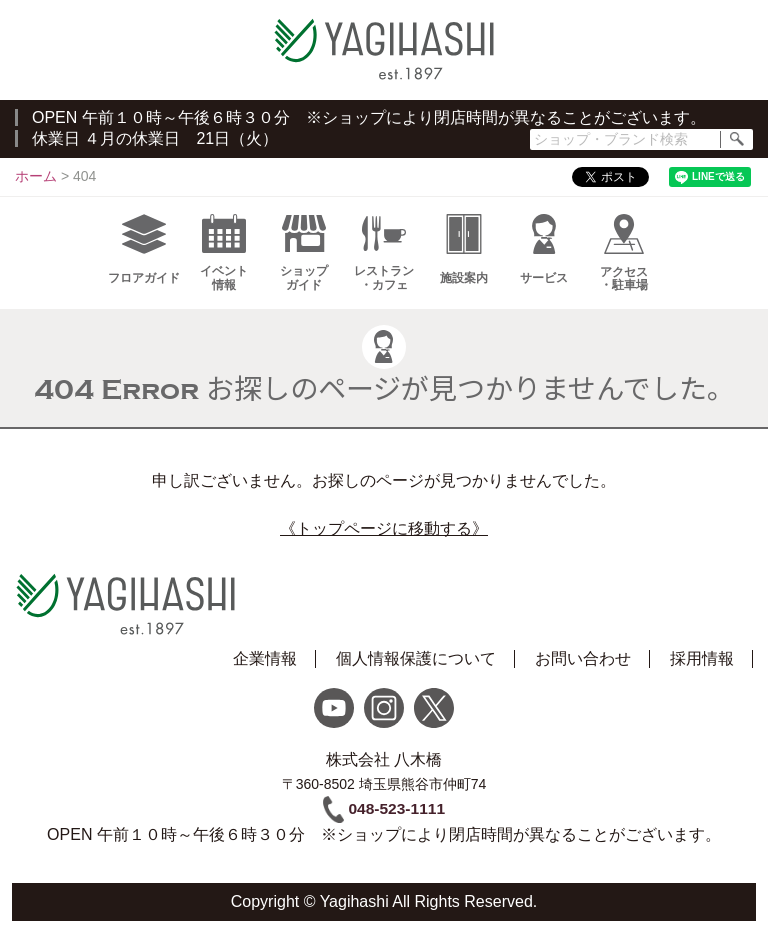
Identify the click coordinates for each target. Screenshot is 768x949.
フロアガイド (144, 259)
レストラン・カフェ (384, 263)
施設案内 (464, 259)
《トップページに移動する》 (384, 538)
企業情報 (265, 674)
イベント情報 (224, 263)
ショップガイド (304, 263)
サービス (544, 259)
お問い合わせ (583, 674)
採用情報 (702, 674)
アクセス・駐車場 (624, 263)
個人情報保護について (416, 674)
